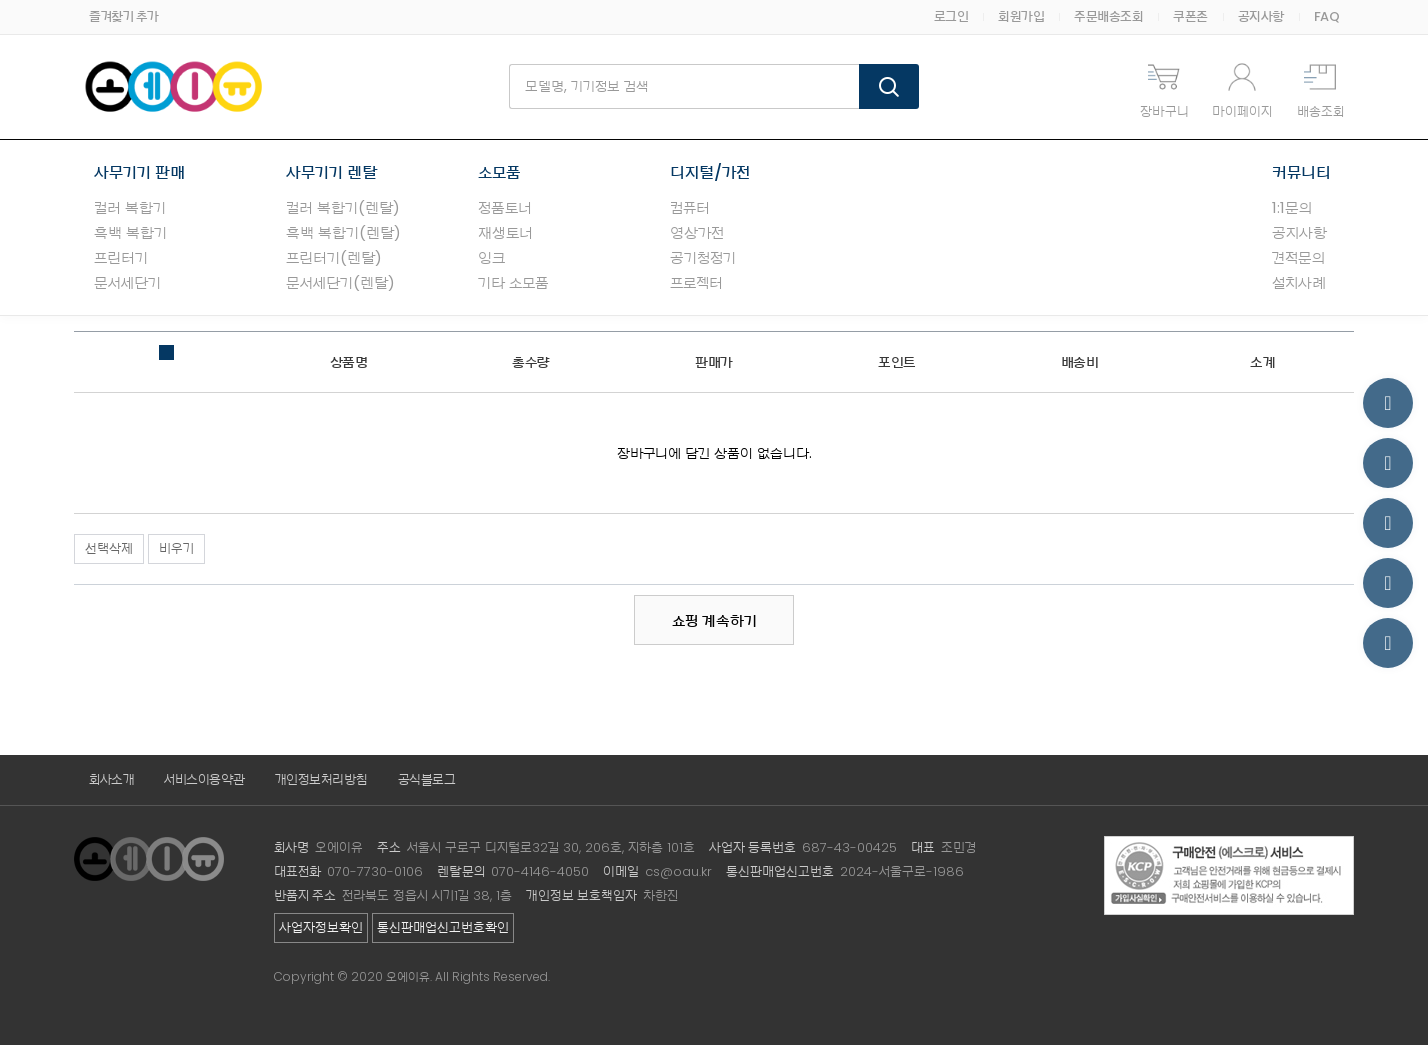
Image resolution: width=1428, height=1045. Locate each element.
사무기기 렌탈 (331, 172)
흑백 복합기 (130, 232)
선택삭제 (109, 548)
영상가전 (697, 232)
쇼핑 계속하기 (714, 620)
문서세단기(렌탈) (340, 282)
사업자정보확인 (321, 927)
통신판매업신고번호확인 (443, 927)
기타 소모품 (513, 282)
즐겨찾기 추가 (124, 16)
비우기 (176, 548)
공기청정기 (703, 257)
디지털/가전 (710, 172)
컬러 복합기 (130, 207)
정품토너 (505, 207)
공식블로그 (427, 779)
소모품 (499, 172)
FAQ (1327, 16)
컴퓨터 (690, 207)
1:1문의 (1292, 207)
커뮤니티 (1301, 172)
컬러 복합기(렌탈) (343, 207)
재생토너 (505, 232)
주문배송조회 (1108, 16)
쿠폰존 (1190, 16)
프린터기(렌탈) (334, 257)
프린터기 (121, 257)
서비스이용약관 (204, 779)
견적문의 (1298, 257)
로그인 (951, 16)
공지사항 (1261, 16)
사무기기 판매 (139, 172)
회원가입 (1021, 16)
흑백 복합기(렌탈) (343, 232)
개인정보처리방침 (321, 779)
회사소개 (111, 779)
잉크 (491, 257)
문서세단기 (127, 282)
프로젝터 (696, 282)
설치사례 (1299, 282)
